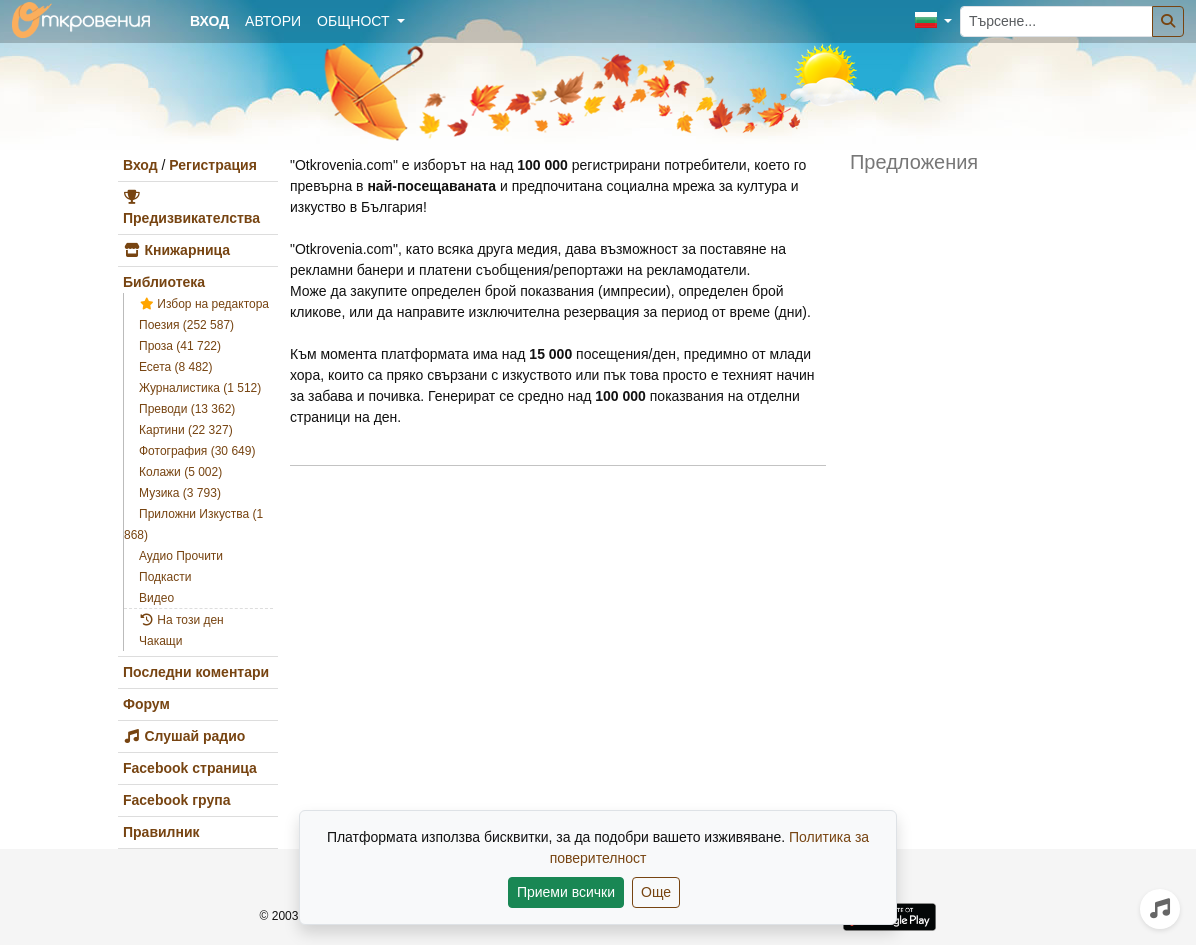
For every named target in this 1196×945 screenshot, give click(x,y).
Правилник (161, 832)
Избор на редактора (204, 304)
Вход (140, 165)
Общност (355, 21)
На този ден (181, 620)
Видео (156, 598)
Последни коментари (196, 672)
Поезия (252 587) (186, 325)
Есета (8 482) (176, 367)
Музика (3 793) (180, 493)
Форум (146, 704)
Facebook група (176, 800)
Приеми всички (566, 892)
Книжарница (176, 250)
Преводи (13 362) (187, 409)
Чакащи (160, 641)
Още (656, 892)
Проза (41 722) (180, 346)
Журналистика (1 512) (200, 388)
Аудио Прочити (181, 556)
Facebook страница (190, 768)
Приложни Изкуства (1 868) (193, 524)
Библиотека (164, 282)
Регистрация (213, 165)
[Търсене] (1168, 21)
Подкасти (165, 577)
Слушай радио (184, 736)
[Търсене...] (1056, 21)
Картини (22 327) (186, 430)
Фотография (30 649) (197, 451)
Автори (273, 21)
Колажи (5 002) (180, 472)
